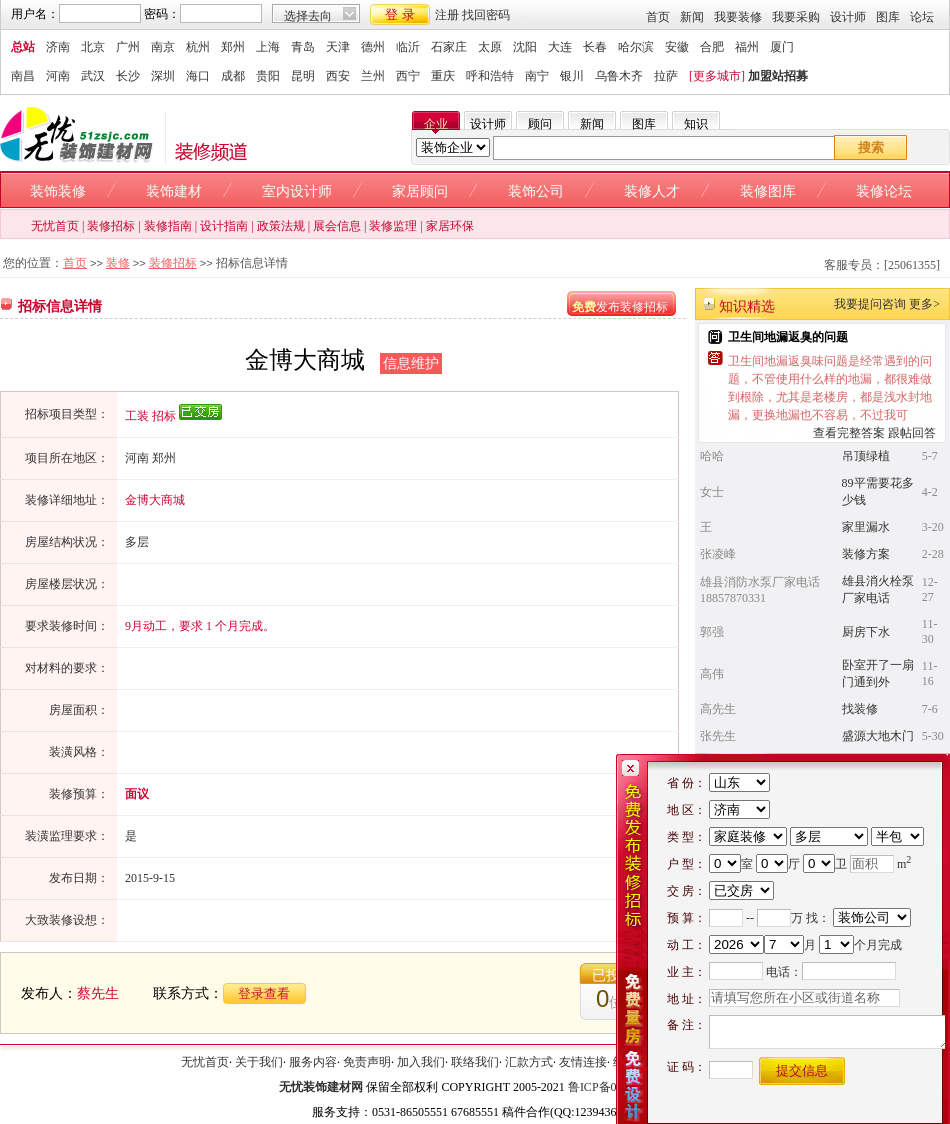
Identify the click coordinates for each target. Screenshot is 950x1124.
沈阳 (525, 47)
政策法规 (281, 226)
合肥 (712, 47)
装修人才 (652, 191)
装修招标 (111, 226)
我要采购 (796, 17)
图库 (888, 17)
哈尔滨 (636, 47)
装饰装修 (58, 191)
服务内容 (313, 1062)
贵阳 (268, 76)
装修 (118, 263)
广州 (128, 47)
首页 (658, 17)
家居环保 (450, 226)
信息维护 (411, 363)
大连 (560, 47)
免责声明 (367, 1062)
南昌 (23, 76)
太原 (490, 47)
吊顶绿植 (866, 456)
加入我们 (421, 1062)
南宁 (537, 76)
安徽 (677, 47)
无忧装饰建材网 (321, 1087)
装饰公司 (536, 191)
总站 (23, 47)
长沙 (128, 76)
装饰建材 (174, 191)
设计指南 (224, 226)
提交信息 (802, 1070)
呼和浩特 (490, 76)
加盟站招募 (778, 76)
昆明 (303, 76)
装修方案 (866, 554)
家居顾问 (420, 191)
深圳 (163, 76)
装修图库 (768, 191)
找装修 (860, 709)
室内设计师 (297, 191)
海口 (198, 76)
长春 (595, 47)
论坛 (922, 17)
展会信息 (337, 226)
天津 (338, 47)
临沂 (408, 47)
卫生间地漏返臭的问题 (788, 337)
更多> (924, 304)
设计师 (848, 17)
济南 (58, 47)
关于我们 (259, 1062)
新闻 (692, 17)
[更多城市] (717, 76)
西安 (338, 76)
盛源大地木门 (878, 736)
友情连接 (583, 1062)
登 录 (400, 14)
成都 (233, 76)
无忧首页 (55, 226)
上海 (268, 47)
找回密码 (486, 15)
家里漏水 (866, 527)
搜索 (871, 147)
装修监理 (393, 226)
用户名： (35, 14)
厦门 (782, 47)
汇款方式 (529, 1062)
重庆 (443, 76)
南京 (163, 47)
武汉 (93, 76)
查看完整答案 (849, 433)
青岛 (303, 47)
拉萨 (666, 76)
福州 (747, 47)
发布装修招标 (620, 307)
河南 (58, 76)
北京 (93, 47)
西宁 (408, 76)
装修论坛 (884, 191)
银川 (572, 76)
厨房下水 (866, 632)
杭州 (198, 47)
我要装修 (738, 17)
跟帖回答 (912, 433)
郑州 (233, 47)
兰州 (373, 76)
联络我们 (475, 1062)
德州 (373, 47)
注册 (447, 15)
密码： (162, 14)
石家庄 (449, 47)
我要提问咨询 (870, 304)
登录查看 (264, 993)
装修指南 (168, 226)
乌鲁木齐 (619, 76)
